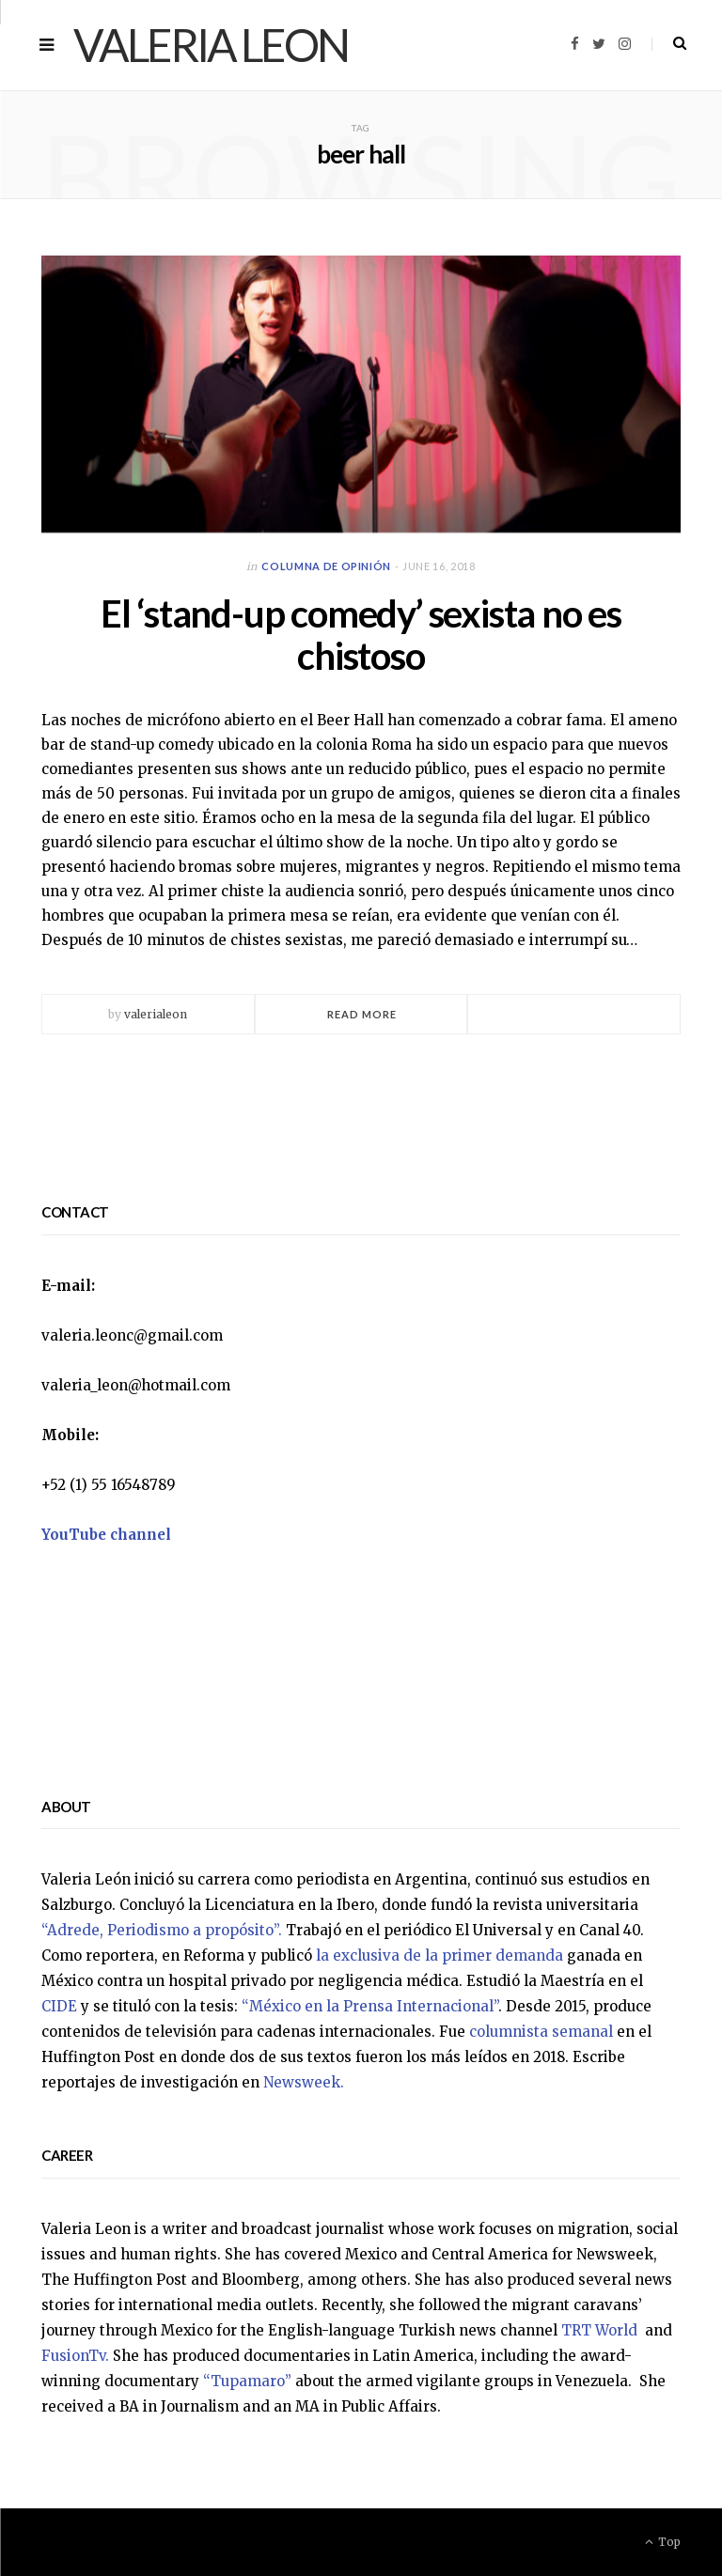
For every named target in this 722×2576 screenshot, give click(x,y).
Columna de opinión (326, 566)
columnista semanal (541, 2032)
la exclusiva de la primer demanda (439, 1955)
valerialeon (155, 1014)
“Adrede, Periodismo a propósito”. (161, 1930)
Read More (362, 1014)
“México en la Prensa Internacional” (370, 2006)
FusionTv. (75, 2356)
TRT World (601, 2330)
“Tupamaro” (247, 2381)
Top (663, 2542)
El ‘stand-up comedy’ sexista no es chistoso (361, 635)
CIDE (59, 2006)
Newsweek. (303, 2082)
